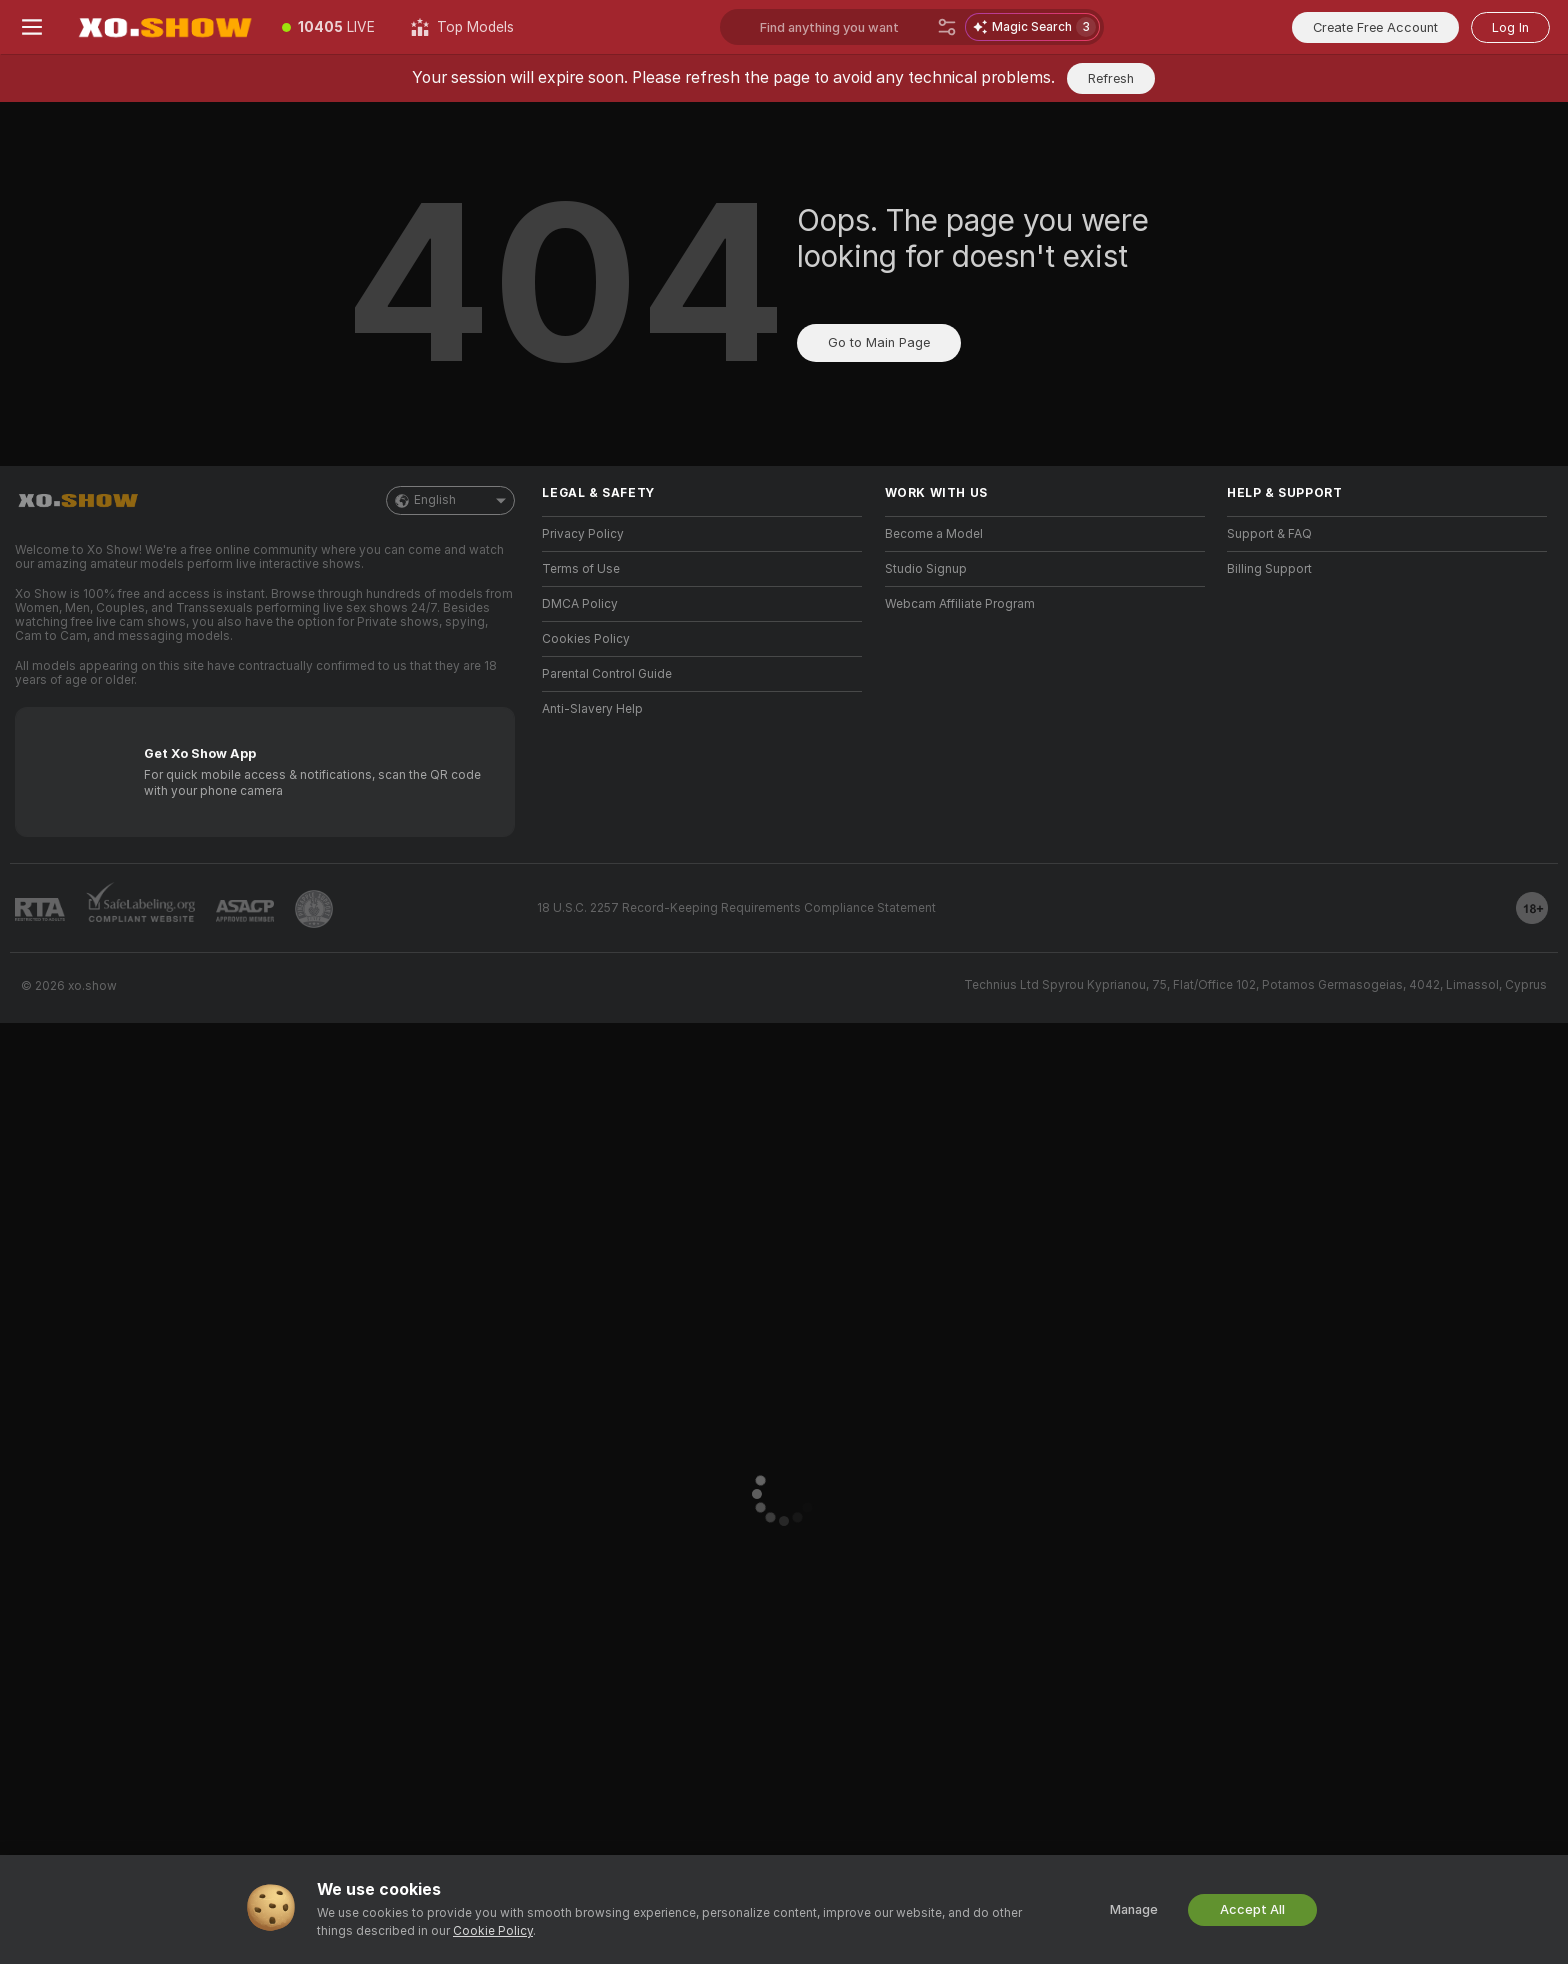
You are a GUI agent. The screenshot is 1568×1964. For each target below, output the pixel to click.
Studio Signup (926, 569)
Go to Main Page (879, 342)
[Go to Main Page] (164, 27)
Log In (1510, 27)
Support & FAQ (1269, 534)
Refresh (1111, 78)
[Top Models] (462, 27)
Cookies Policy (586, 639)
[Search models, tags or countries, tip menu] (844, 27)
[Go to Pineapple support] (314, 909)
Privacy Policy (583, 534)
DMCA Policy (580, 604)
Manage (1134, 1909)
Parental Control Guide (607, 674)
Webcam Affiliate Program (960, 604)
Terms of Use (581, 569)
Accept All (1252, 1909)
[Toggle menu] (32, 27)
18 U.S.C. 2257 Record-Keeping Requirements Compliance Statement (736, 908)
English (450, 500)
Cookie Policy (493, 1931)
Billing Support (1269, 569)
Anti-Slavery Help (592, 709)
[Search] (947, 27)
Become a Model (934, 534)
